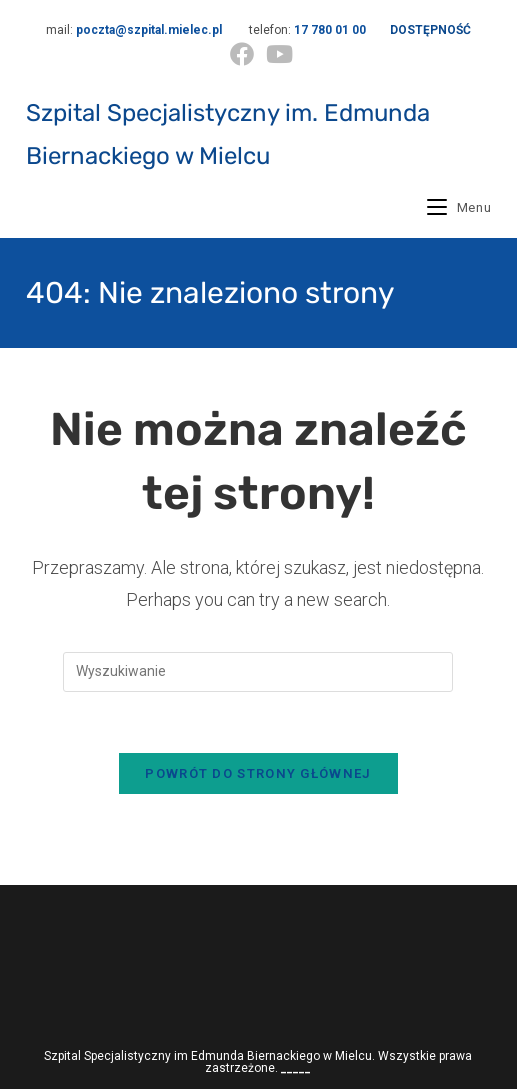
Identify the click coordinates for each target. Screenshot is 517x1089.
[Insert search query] (258, 672)
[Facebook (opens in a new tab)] (242, 54)
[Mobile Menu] (459, 207)
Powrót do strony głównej (258, 773)
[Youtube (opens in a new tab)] (276, 54)
